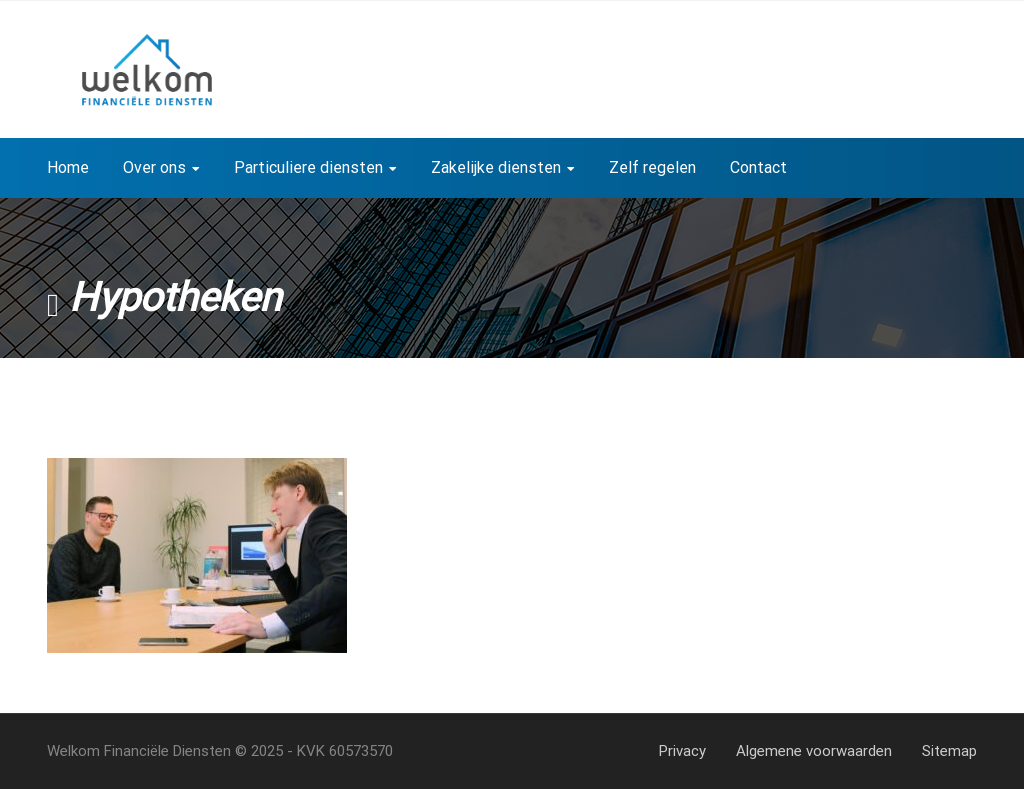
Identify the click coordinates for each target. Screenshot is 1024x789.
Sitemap (949, 751)
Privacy (682, 751)
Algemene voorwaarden (814, 751)
